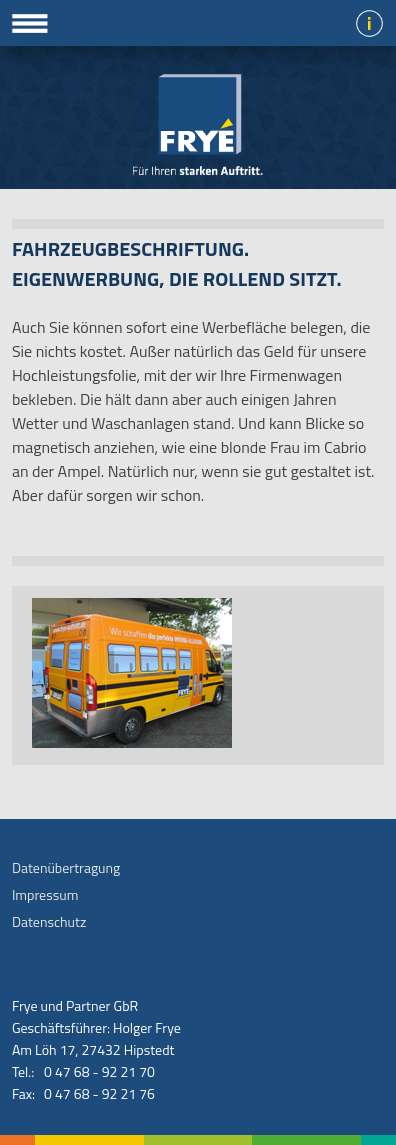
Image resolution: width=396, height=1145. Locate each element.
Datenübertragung (66, 867)
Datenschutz (49, 921)
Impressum (45, 894)
